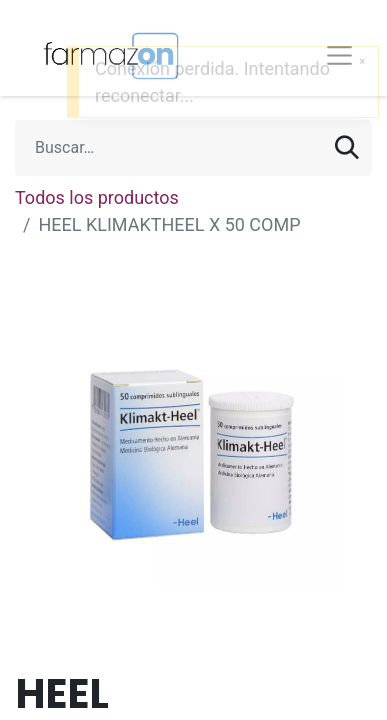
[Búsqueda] (347, 148)
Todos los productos (97, 197)
